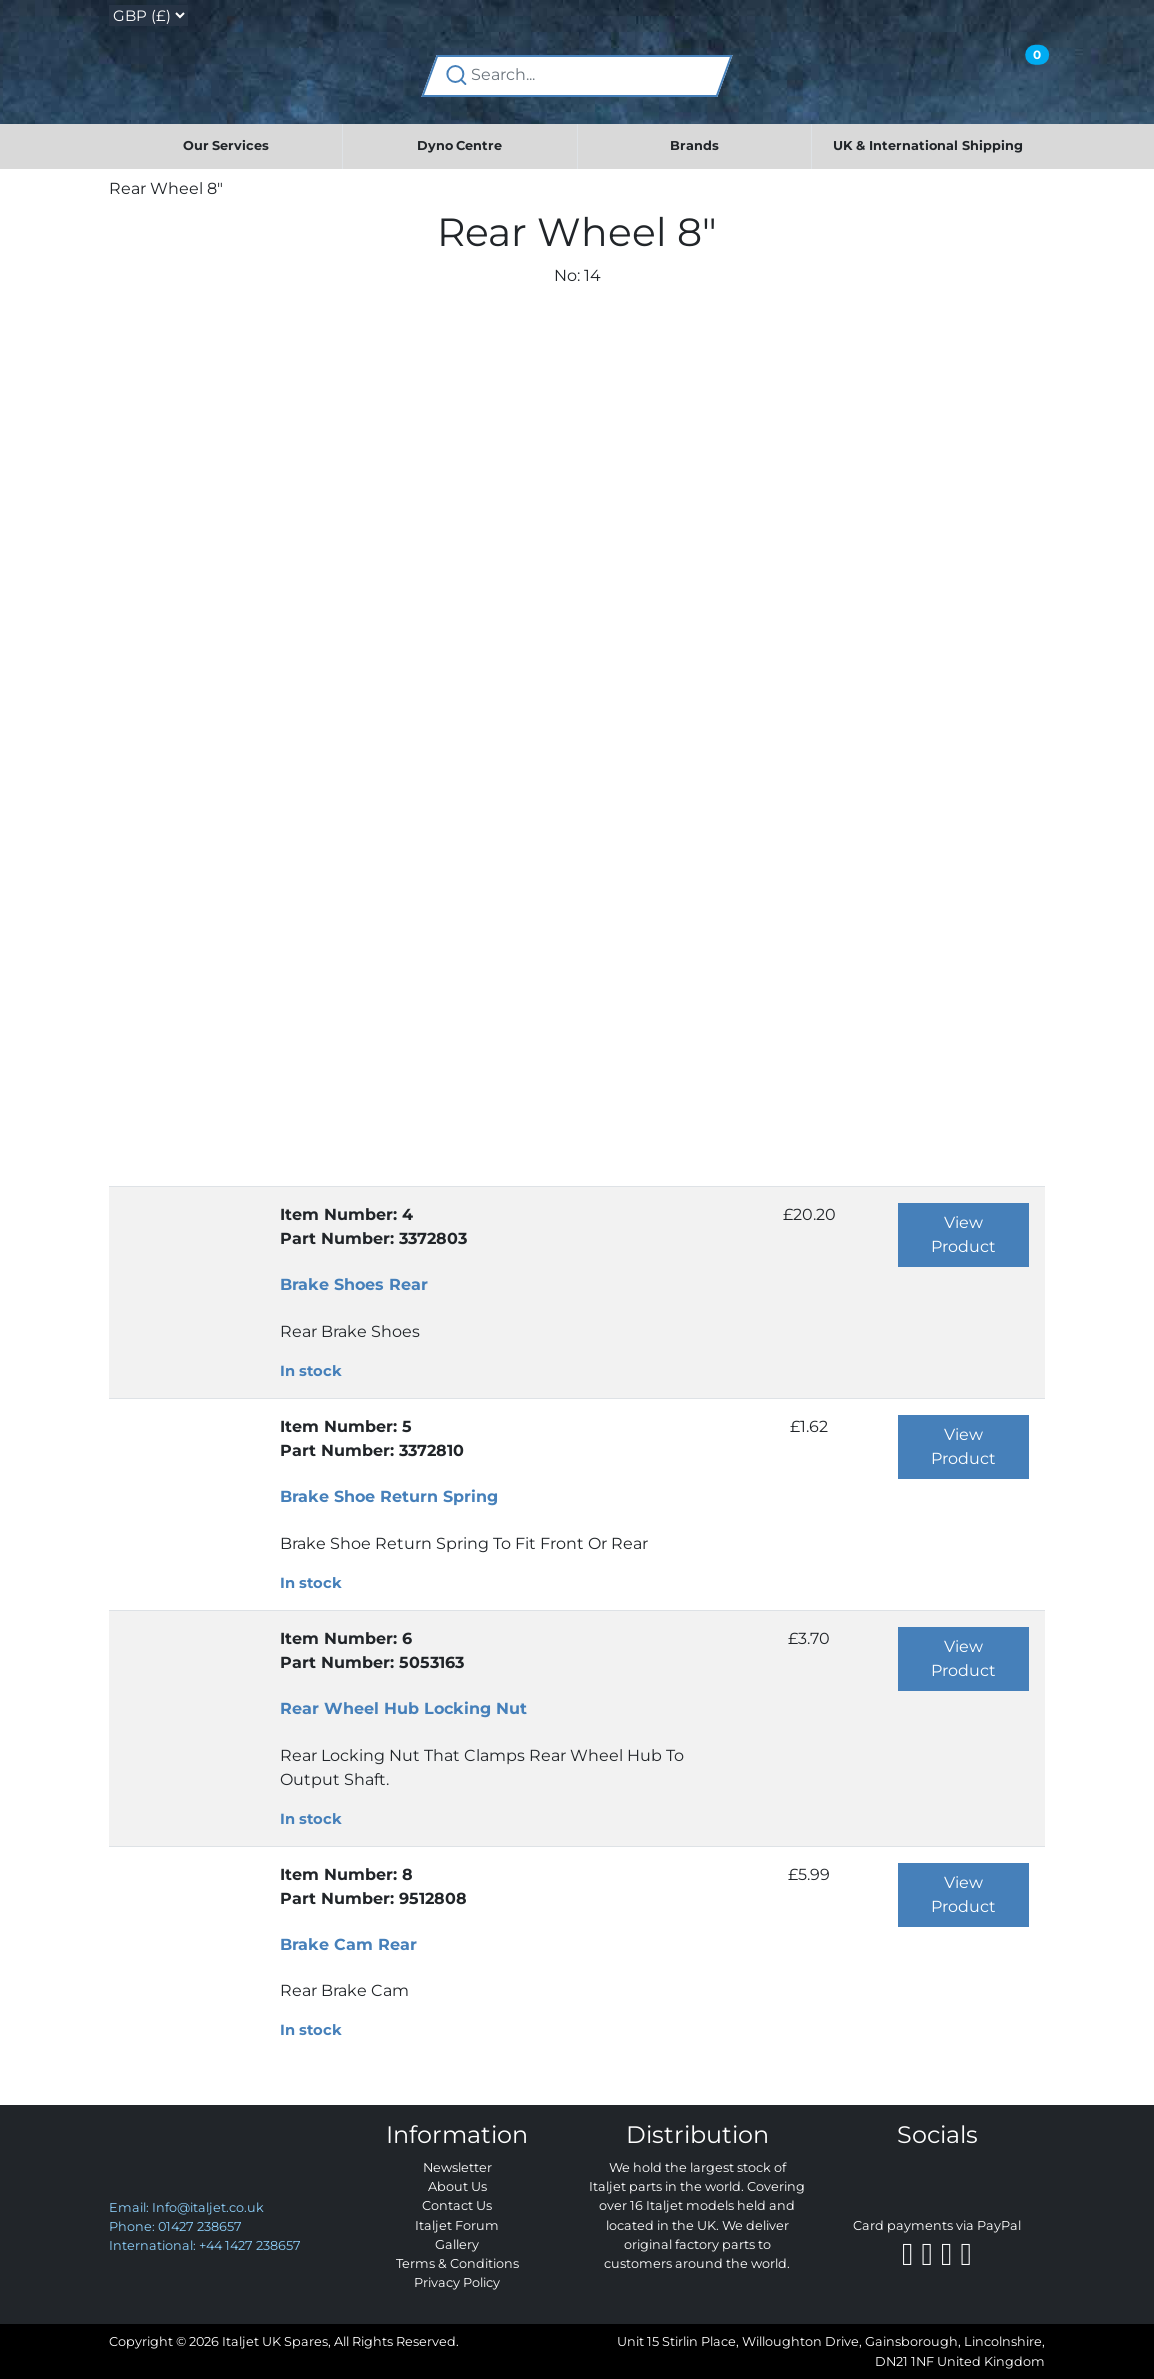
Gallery (457, 2244)
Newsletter (457, 2167)
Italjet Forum (457, 2225)
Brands (694, 145)
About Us (457, 2186)
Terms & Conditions (457, 2263)
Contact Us (457, 2205)
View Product (963, 1234)
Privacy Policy (457, 2282)
